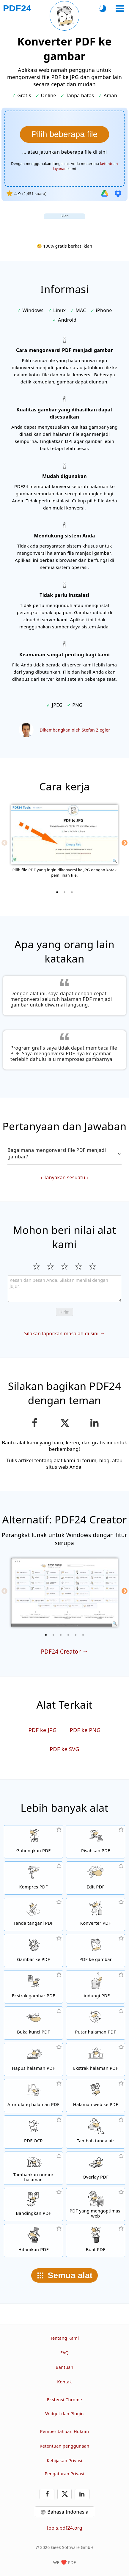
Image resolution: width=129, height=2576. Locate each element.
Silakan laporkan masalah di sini (61, 1333)
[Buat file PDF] (95, 2240)
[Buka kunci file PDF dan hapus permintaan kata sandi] (33, 2023)
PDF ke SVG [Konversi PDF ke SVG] (64, 1749)
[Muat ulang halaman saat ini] (64, 16)
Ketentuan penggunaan (64, 2446)
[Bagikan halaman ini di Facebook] (34, 1423)
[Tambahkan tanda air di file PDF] (95, 2132)
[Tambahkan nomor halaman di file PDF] (33, 2168)
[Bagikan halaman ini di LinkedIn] (94, 1423)
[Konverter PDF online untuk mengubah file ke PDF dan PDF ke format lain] (95, 1914)
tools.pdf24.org (64, 2528)
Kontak (64, 2382)
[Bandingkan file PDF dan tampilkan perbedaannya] (33, 2204)
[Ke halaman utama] (17, 8)
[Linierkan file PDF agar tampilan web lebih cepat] (95, 2204)
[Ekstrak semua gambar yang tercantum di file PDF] (33, 1986)
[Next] (125, 843)
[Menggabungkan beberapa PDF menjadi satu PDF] (33, 1841)
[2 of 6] (53, 1635)
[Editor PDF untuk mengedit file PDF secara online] (95, 1878)
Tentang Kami (64, 2338)
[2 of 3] (64, 892)
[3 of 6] (61, 1635)
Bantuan (64, 2367)
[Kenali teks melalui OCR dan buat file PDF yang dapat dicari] (33, 2132)
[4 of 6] (68, 1635)
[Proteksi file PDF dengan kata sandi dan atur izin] (95, 1986)
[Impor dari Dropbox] (118, 193)
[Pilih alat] (120, 8)
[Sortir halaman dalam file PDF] (33, 2095)
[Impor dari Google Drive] (105, 193)
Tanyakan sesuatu (64, 1177)
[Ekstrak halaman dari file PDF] (95, 2059)
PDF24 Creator (61, 1651)
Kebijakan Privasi (64, 2460)
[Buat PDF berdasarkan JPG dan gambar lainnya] (33, 1950)
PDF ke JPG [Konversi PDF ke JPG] (43, 1730)
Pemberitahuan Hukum (64, 2431)
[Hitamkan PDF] (33, 2240)
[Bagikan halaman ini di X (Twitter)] (64, 1423)
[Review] (64, 1288)
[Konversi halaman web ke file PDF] (95, 2095)
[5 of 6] (76, 1635)
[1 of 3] (57, 892)
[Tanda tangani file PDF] (33, 1914)
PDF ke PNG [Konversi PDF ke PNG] (85, 1730)
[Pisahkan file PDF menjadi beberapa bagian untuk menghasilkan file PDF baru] (95, 1841)
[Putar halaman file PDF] (95, 2023)
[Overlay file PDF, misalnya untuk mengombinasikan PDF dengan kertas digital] (95, 2168)
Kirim (64, 1311)
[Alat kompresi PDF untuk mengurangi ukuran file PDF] (33, 1878)
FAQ (64, 2352)
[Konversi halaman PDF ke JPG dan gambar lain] (95, 1950)
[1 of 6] (46, 1635)
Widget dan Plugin (64, 2413)
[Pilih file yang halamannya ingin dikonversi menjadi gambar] (64, 134)
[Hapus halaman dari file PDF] (33, 2059)
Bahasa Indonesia (68, 2512)
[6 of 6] (83, 1635)
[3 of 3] (72, 892)
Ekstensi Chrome (64, 2399)
